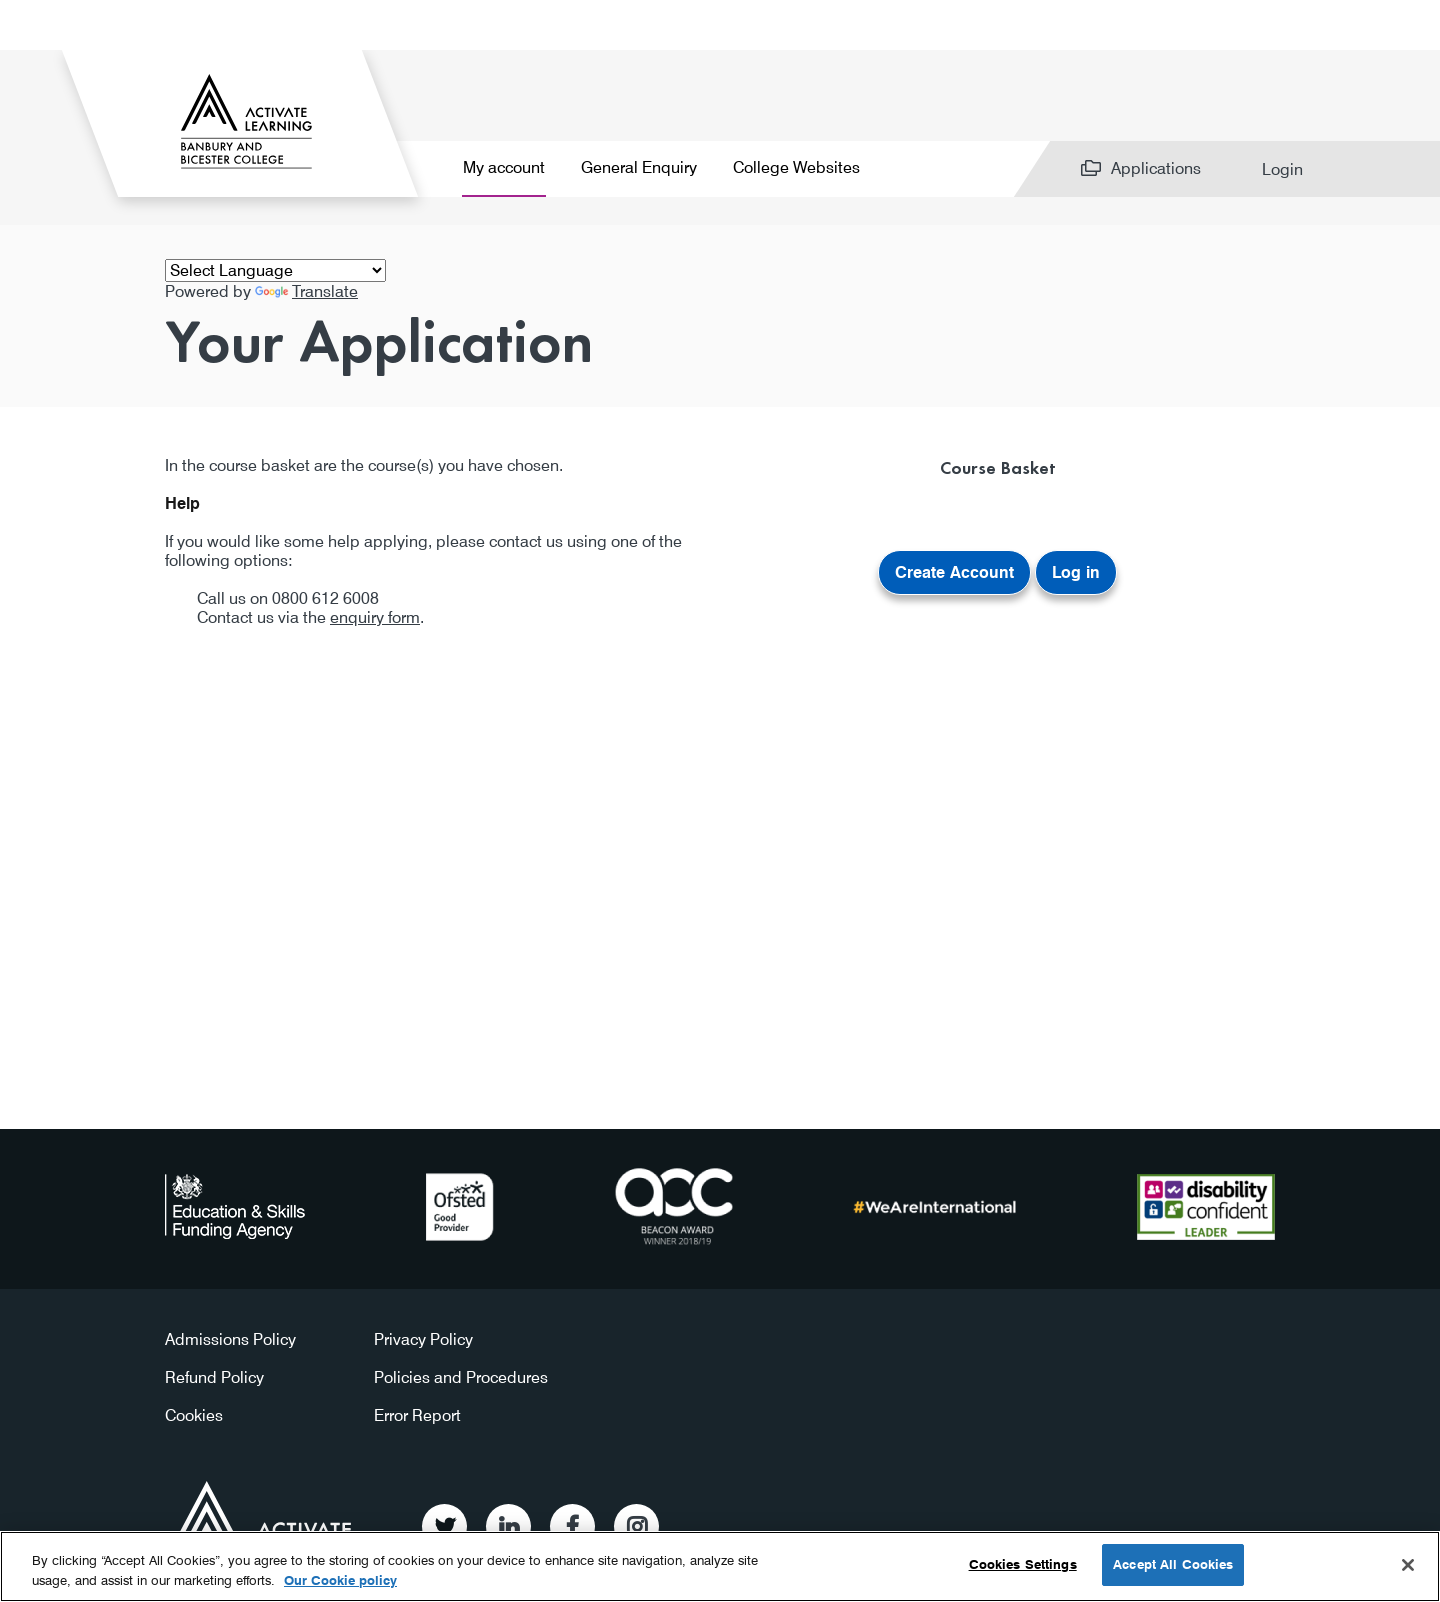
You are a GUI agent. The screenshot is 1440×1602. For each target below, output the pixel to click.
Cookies (194, 1415)
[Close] (1408, 1565)
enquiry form (375, 617)
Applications (1156, 168)
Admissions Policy (230, 1339)
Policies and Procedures (461, 1377)
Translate (306, 291)
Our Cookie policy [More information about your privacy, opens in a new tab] (340, 1580)
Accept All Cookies (1173, 1564)
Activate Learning (263, 1519)
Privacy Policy (423, 1339)
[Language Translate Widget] (275, 270)
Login (1282, 169)
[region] (720, 1566)
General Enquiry (639, 167)
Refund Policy (214, 1377)
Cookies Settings (1023, 1564)
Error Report (417, 1415)
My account (504, 167)
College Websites (796, 167)
